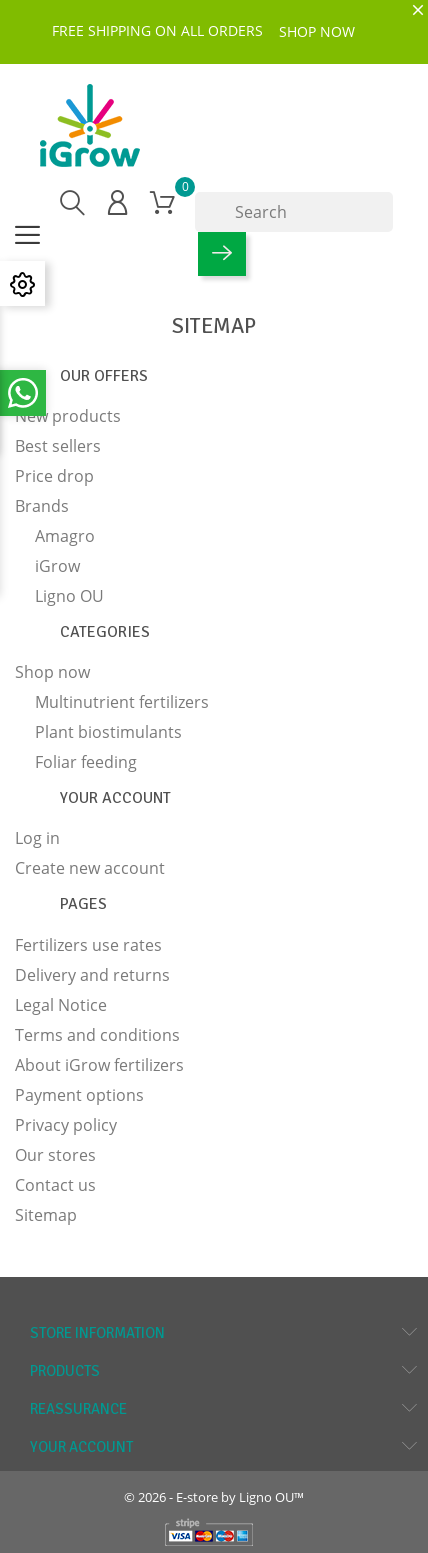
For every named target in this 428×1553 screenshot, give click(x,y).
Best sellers (58, 446)
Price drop (54, 476)
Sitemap (46, 1215)
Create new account (90, 868)
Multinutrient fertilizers (122, 702)
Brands (42, 506)
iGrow (57, 566)
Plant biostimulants (108, 732)
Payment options (79, 1095)
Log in (37, 838)
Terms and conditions (97, 1035)
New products (68, 416)
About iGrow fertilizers (99, 1065)
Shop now (52, 672)
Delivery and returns (92, 975)
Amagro (65, 536)
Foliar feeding (86, 762)
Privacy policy (66, 1125)
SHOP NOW (317, 31)
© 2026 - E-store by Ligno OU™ (214, 1497)
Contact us (55, 1185)
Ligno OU (69, 596)
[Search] (294, 212)
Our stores (55, 1155)
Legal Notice (61, 1005)
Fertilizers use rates (88, 945)
